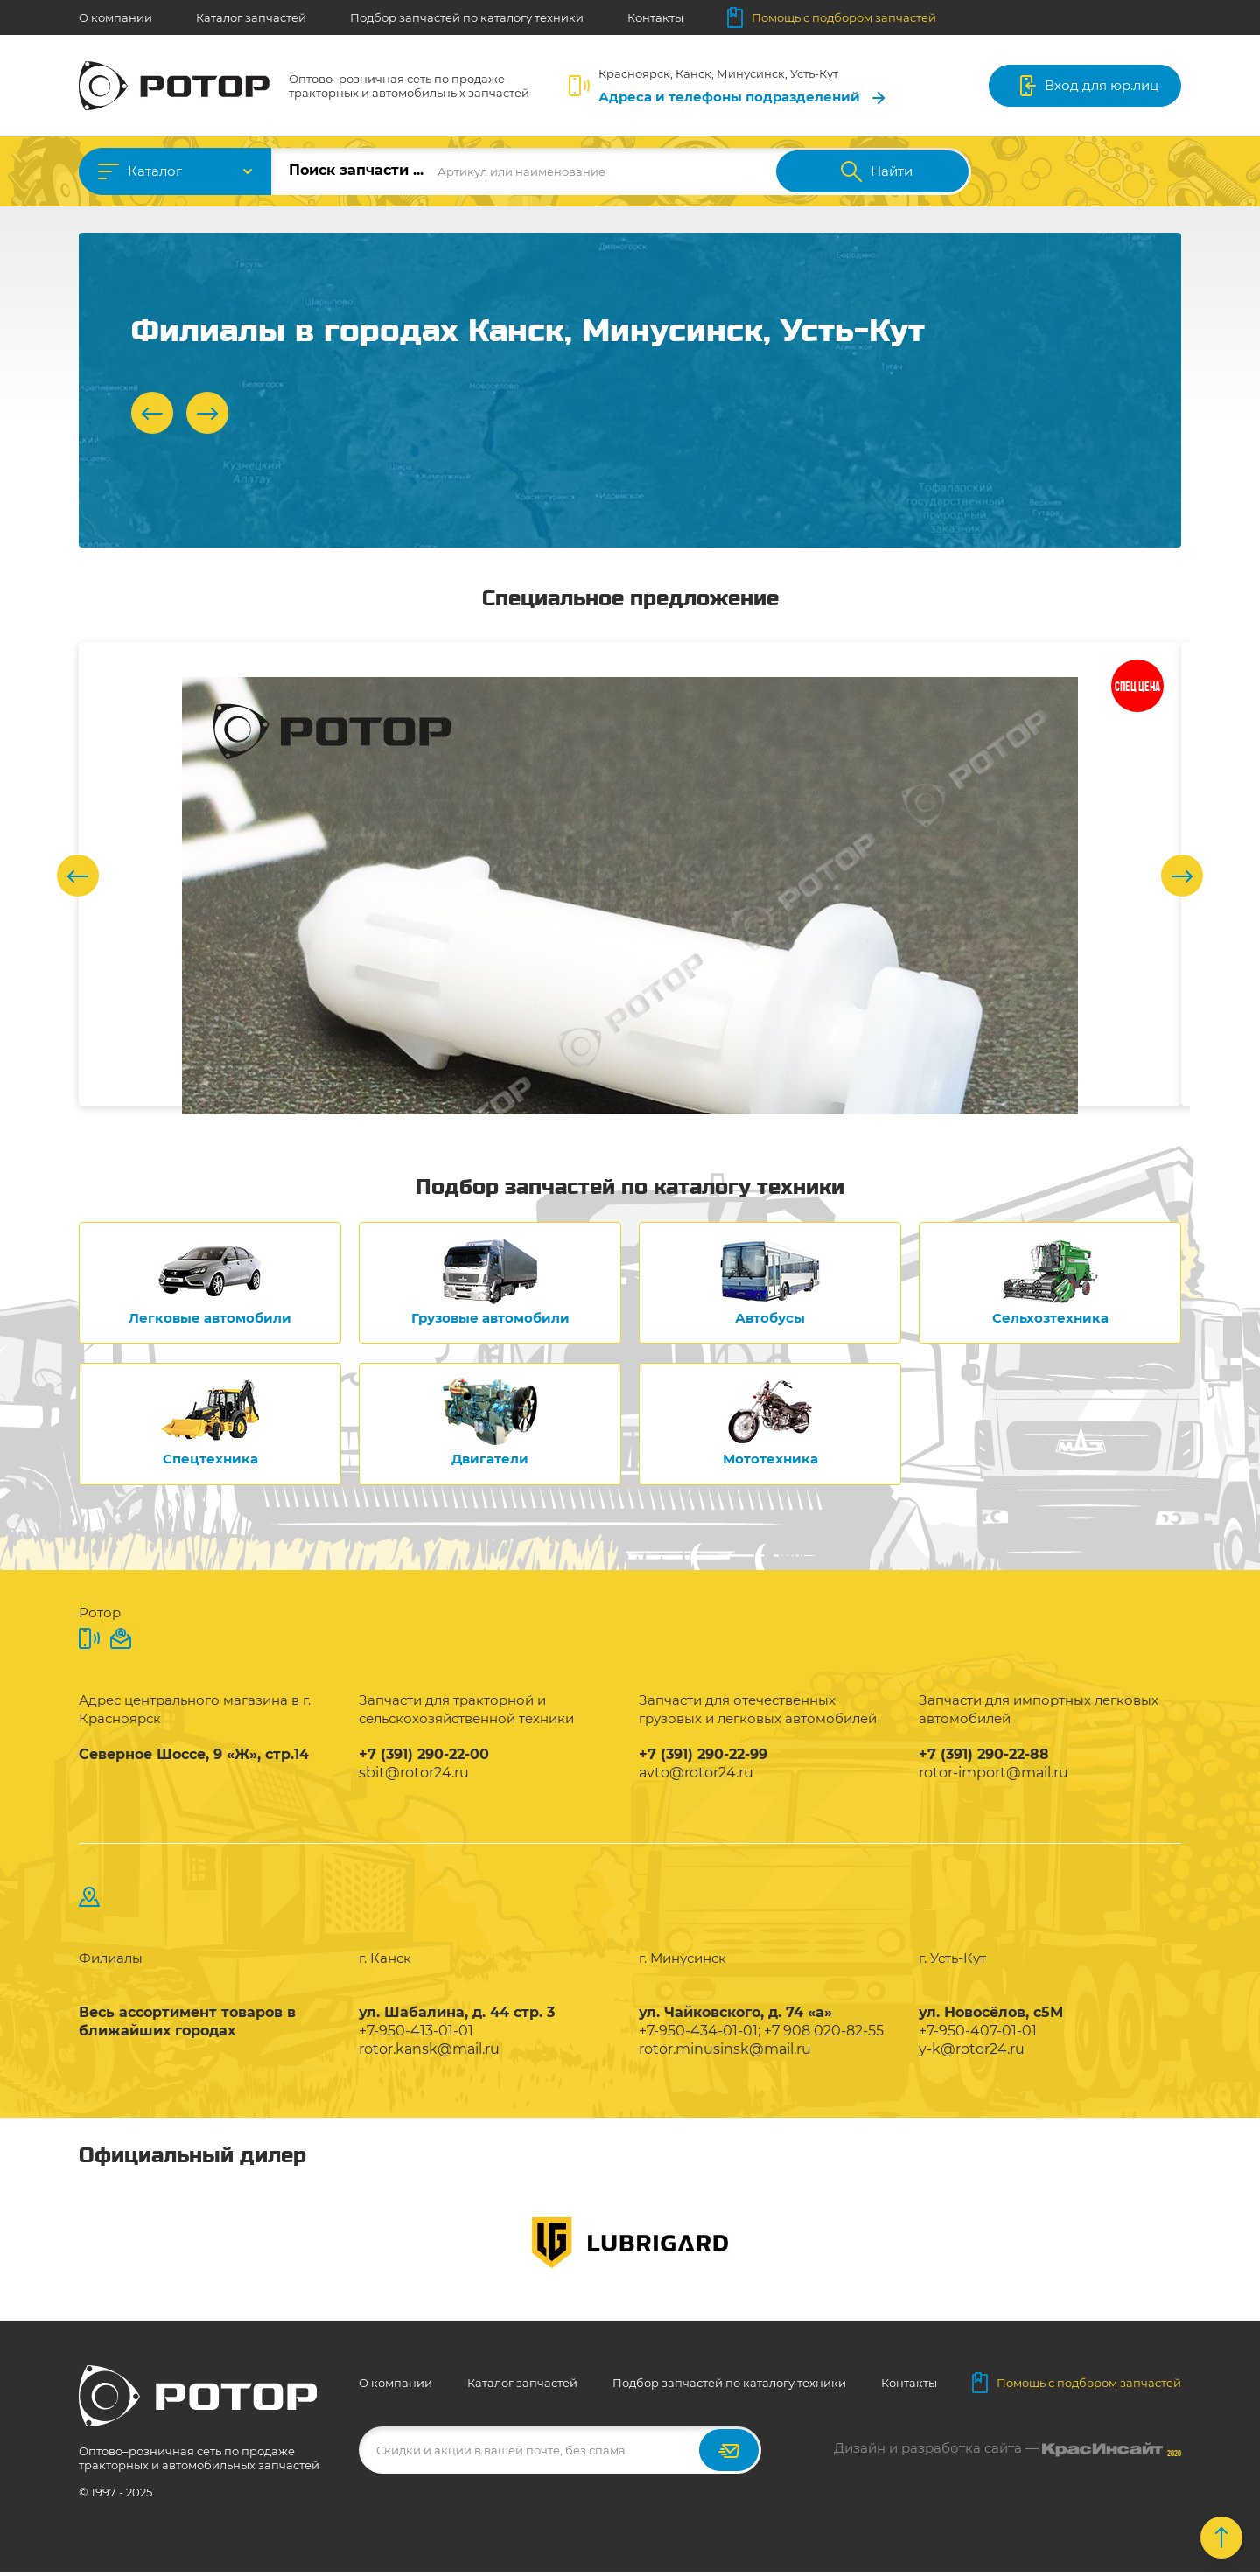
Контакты (655, 17)
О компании (115, 17)
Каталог (155, 171)
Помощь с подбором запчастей (831, 17)
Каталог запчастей (251, 17)
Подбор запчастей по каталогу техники (467, 17)
